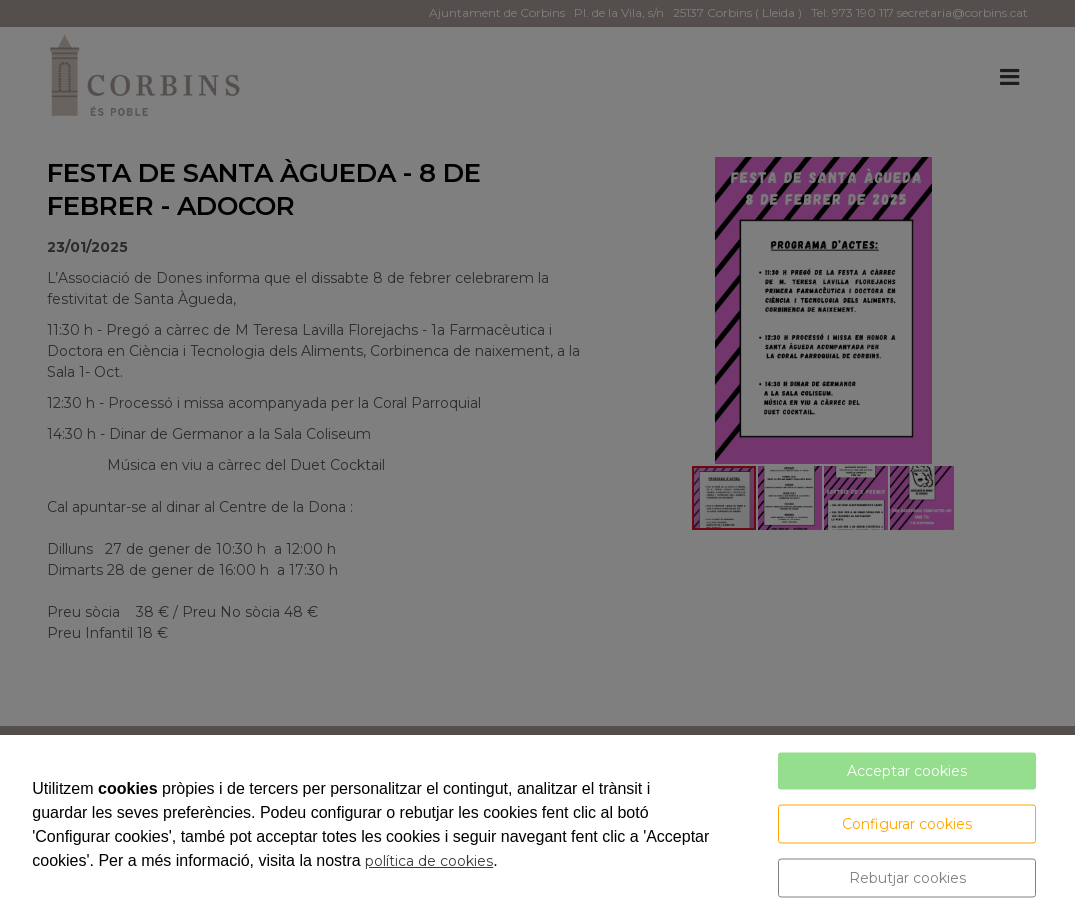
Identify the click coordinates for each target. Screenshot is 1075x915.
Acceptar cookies (907, 771)
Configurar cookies (907, 824)
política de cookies (429, 861)
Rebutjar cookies (907, 878)
